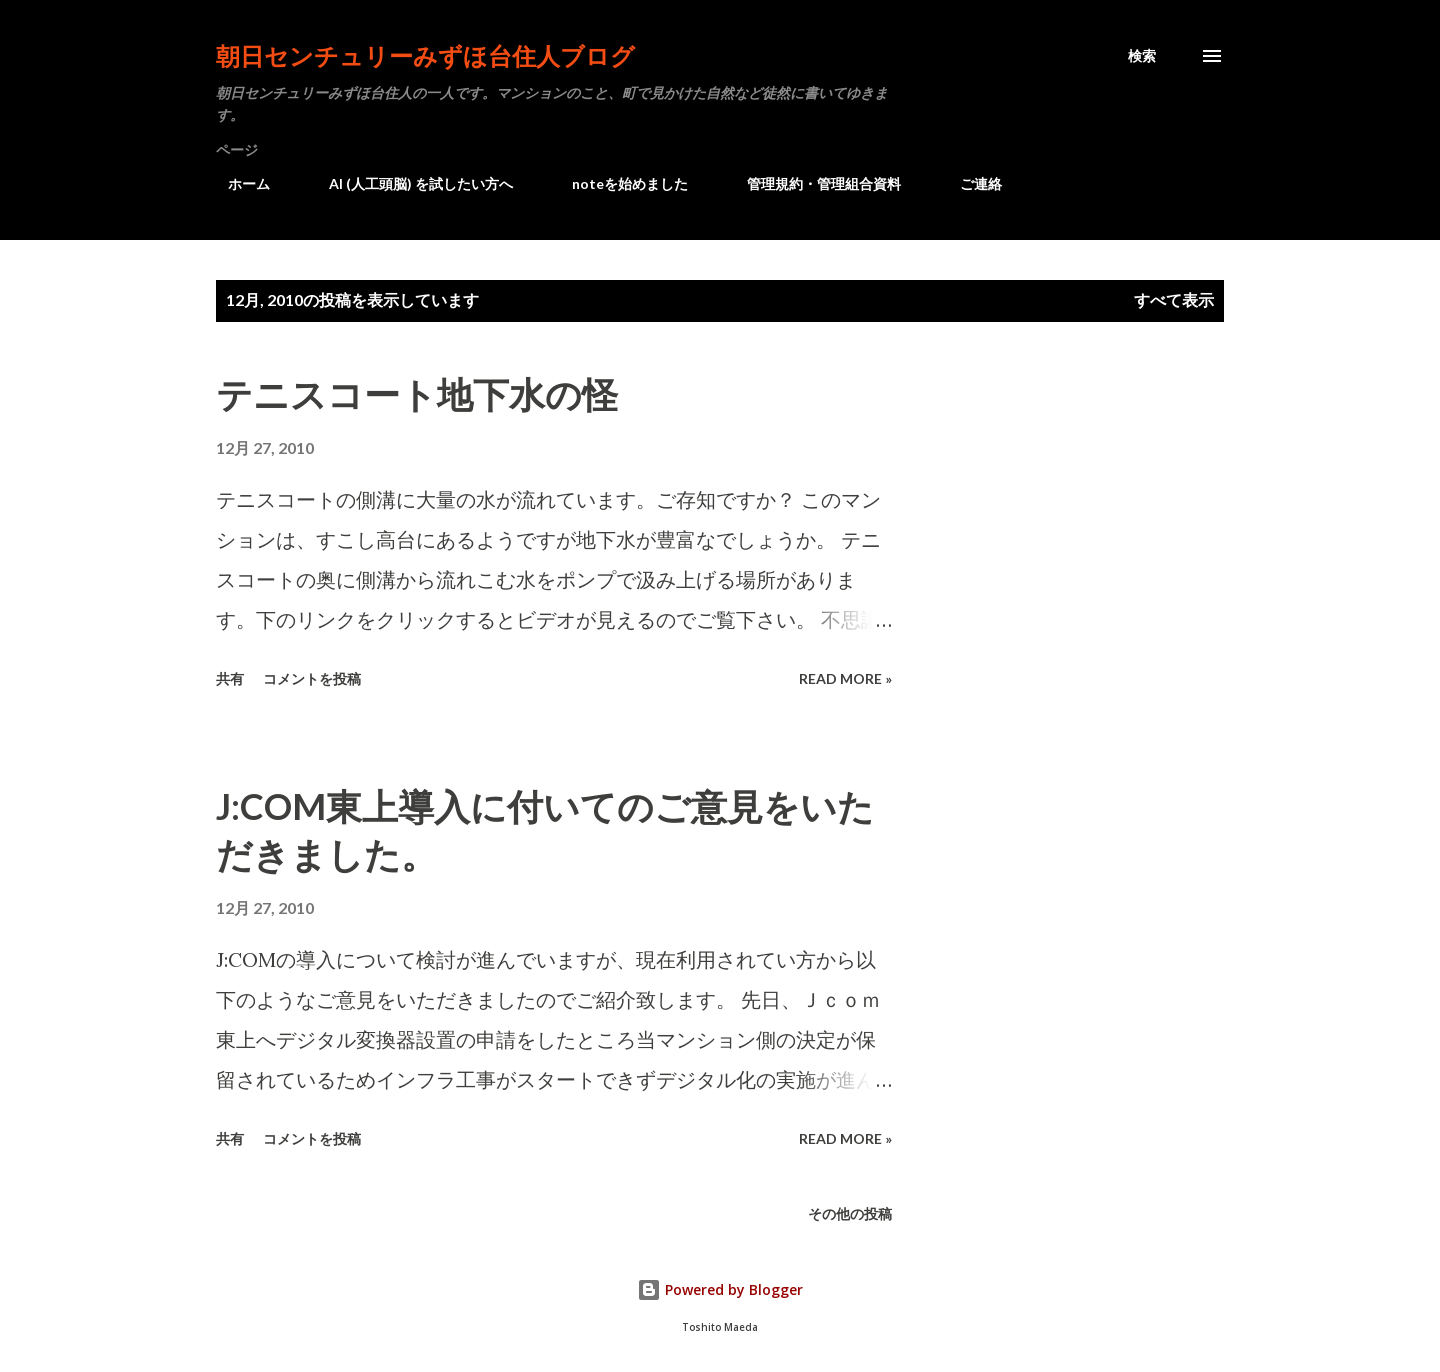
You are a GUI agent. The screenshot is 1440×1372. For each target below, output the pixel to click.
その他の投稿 (850, 1213)
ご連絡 (969, 183)
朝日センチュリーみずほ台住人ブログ (425, 55)
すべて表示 (1174, 299)
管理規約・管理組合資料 (812, 183)
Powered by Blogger (720, 1289)
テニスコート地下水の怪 (417, 394)
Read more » (845, 678)
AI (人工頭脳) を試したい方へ (409, 183)
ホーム (237, 183)
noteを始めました (618, 183)
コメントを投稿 (312, 678)
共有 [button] (230, 678)
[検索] (1142, 56)
